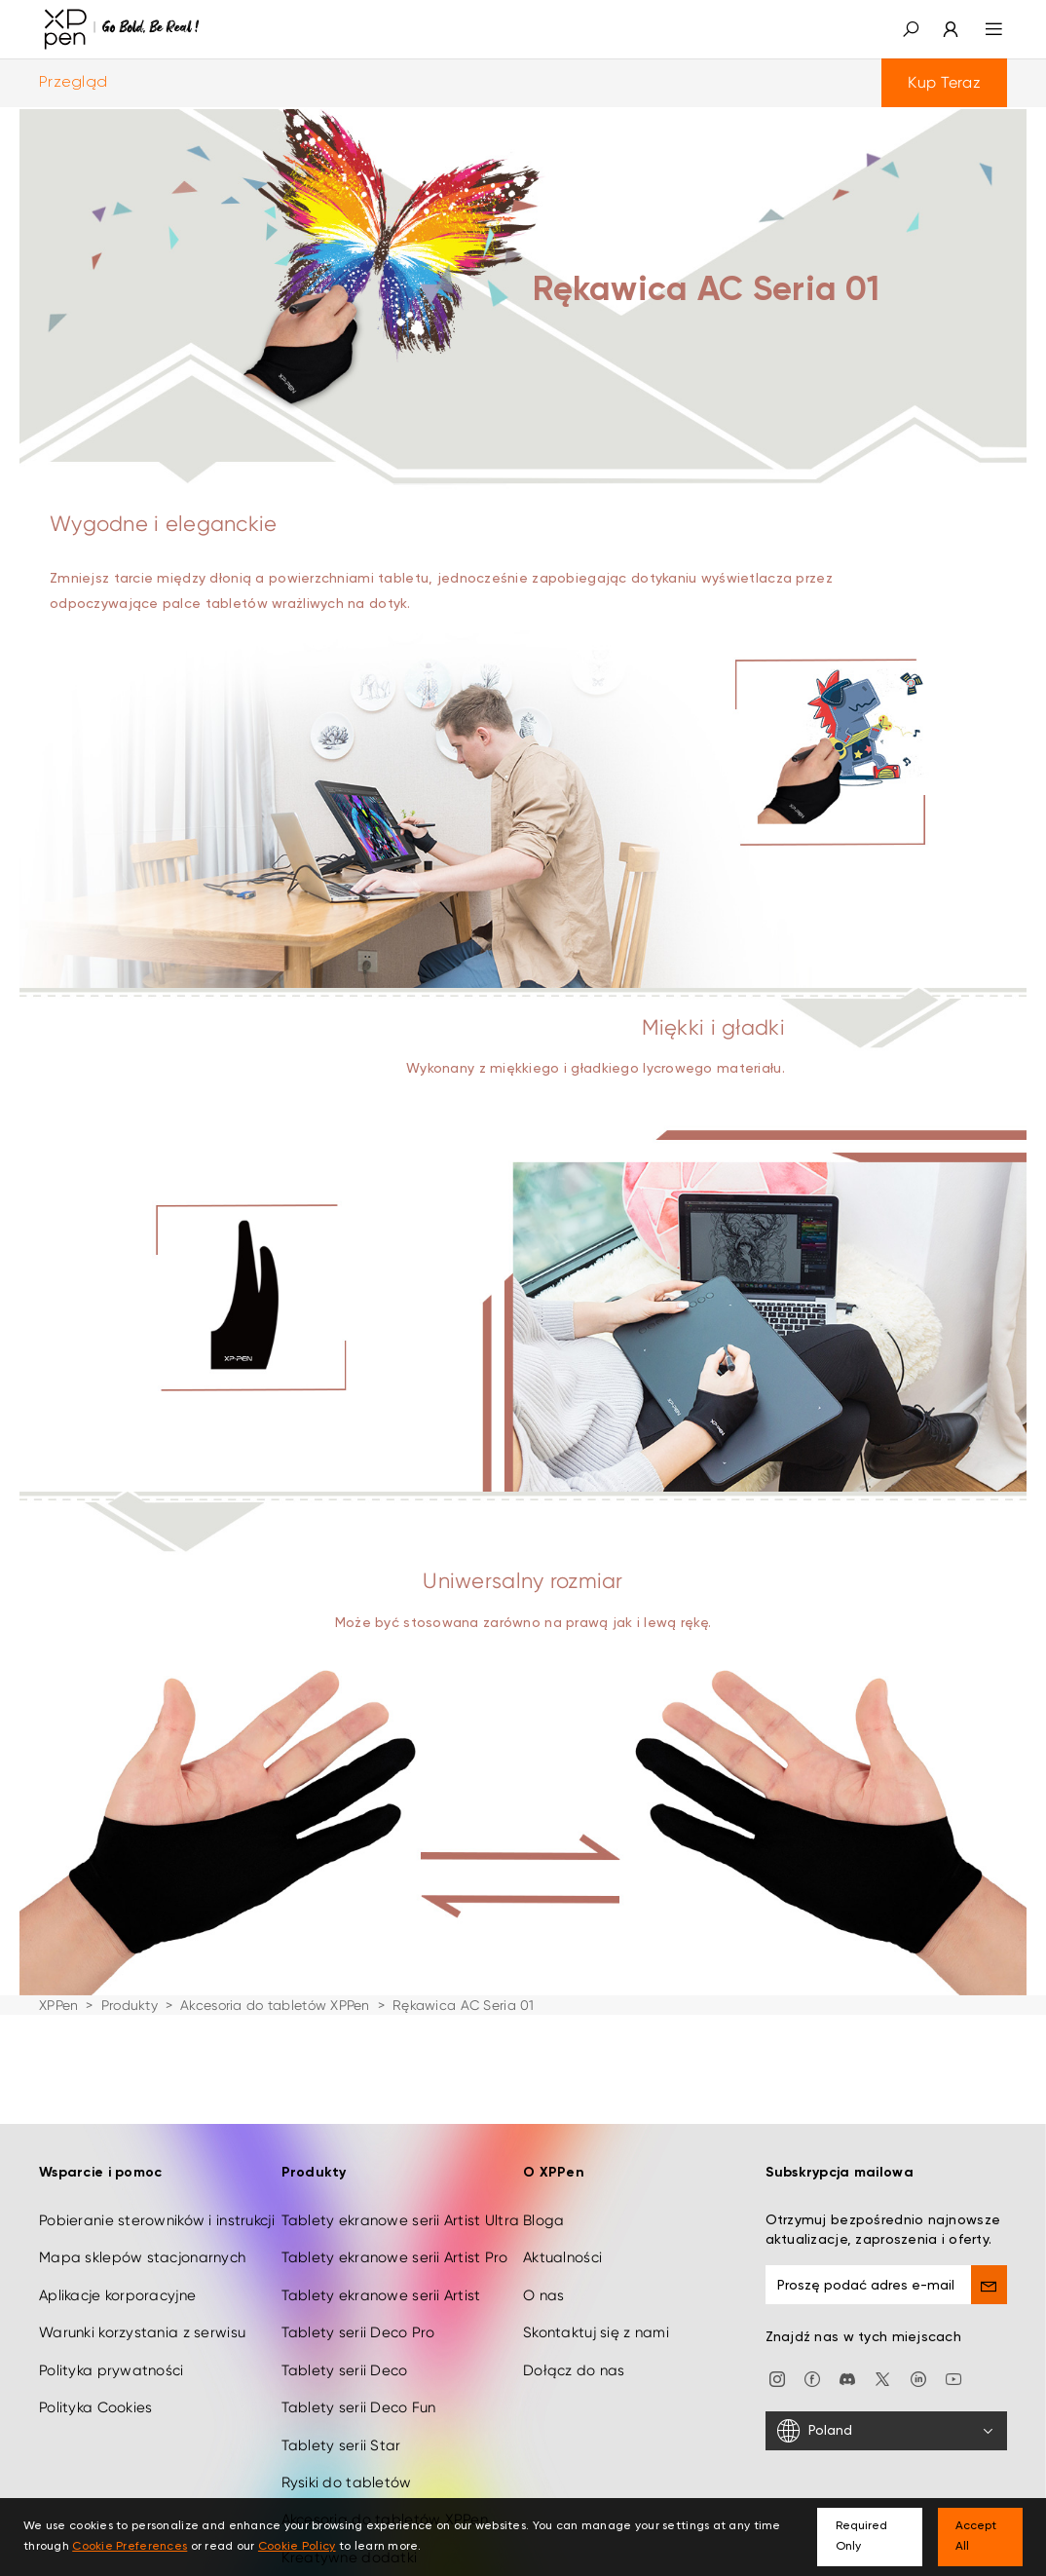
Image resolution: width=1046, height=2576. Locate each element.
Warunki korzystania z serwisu (142, 2313)
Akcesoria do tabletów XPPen (275, 2005)
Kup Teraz (944, 82)
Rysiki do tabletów (346, 2463)
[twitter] (882, 2359)
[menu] (982, 29)
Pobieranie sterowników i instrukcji (157, 2201)
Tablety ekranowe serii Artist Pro (394, 2238)
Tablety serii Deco (344, 2351)
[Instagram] (777, 2359)
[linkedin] (918, 2359)
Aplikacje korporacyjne (117, 2276)
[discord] (847, 2359)
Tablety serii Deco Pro (358, 2313)
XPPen (58, 2005)
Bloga (543, 2201)
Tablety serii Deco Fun (358, 2388)
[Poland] (887, 2411)
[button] (910, 29)
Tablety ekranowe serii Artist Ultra (400, 2201)
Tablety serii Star (341, 2426)
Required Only (861, 2536)
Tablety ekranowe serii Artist (381, 2276)
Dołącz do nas (574, 2351)
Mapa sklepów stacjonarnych (142, 2238)
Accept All (975, 2536)
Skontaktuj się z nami (596, 2313)
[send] (989, 2265)
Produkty (129, 2005)
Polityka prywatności (111, 2351)
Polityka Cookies (95, 2388)
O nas (543, 2276)
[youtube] (953, 2359)
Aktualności (562, 2238)
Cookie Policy (297, 2547)
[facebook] (812, 2359)
